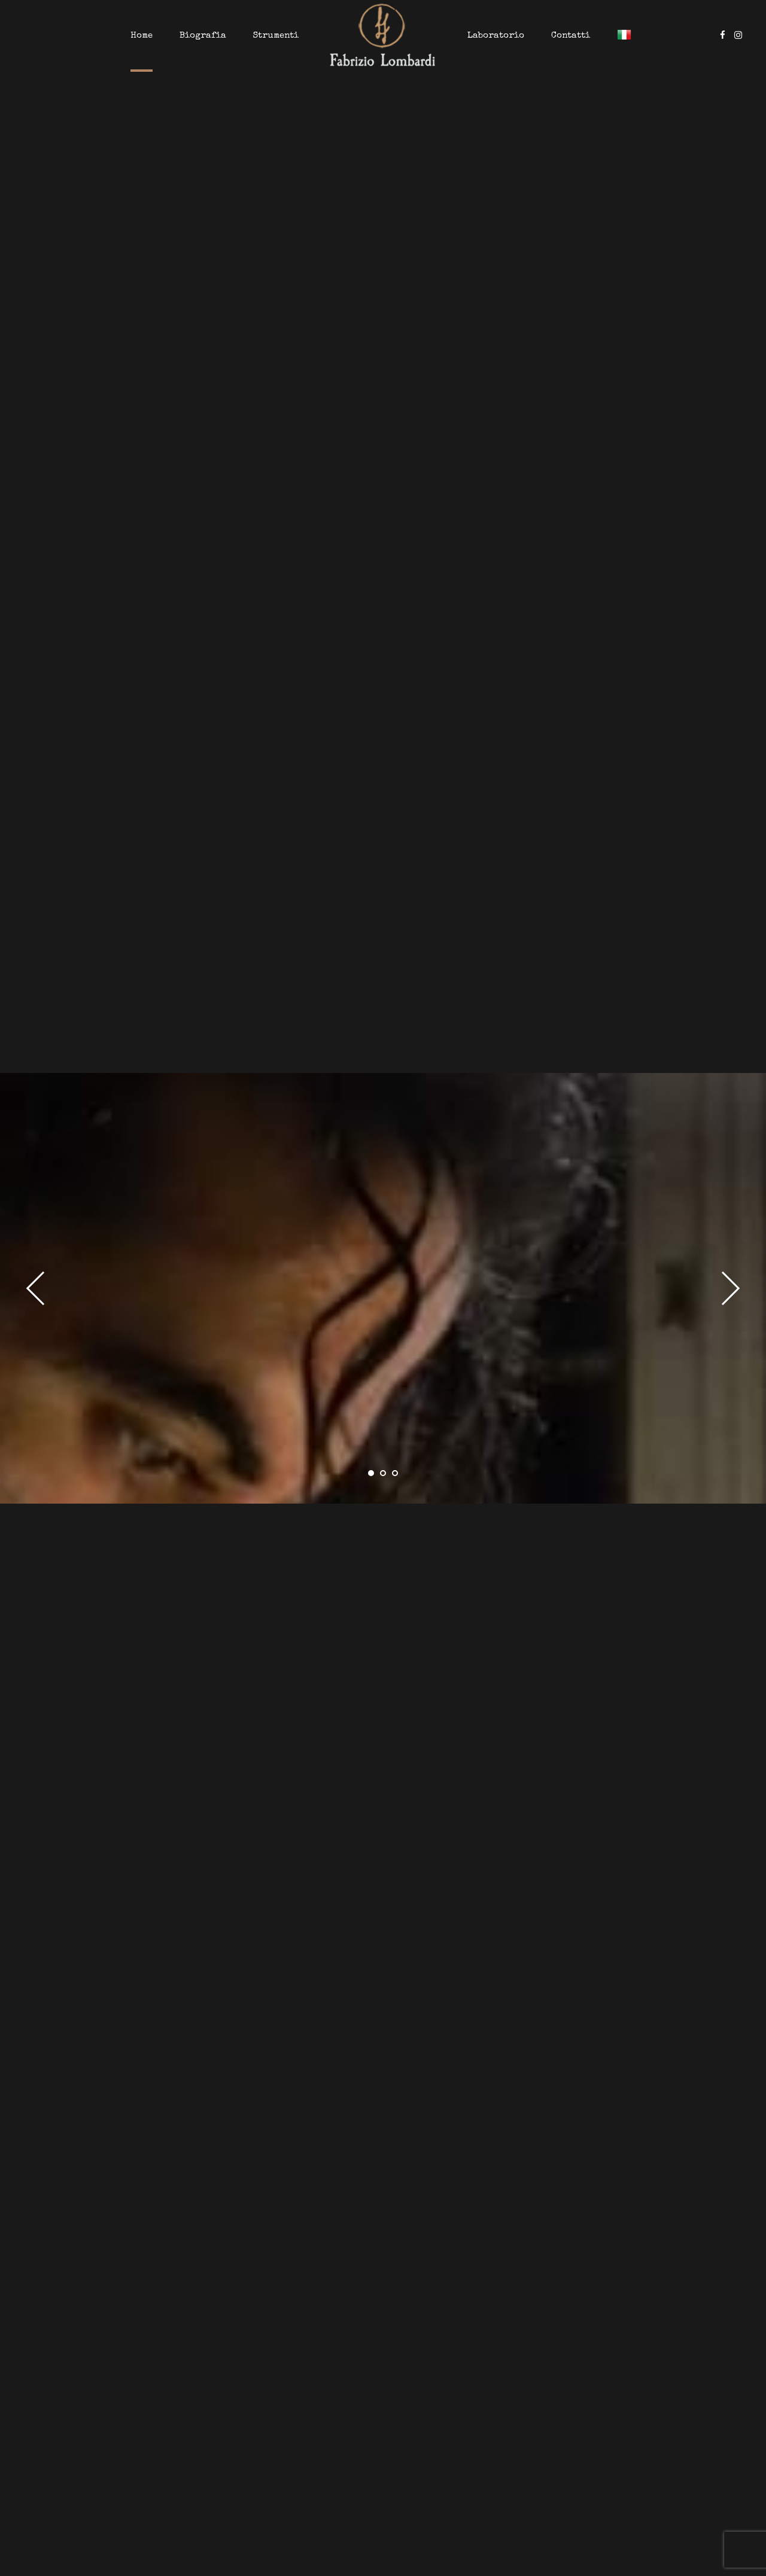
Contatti (570, 35)
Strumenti (276, 35)
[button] (43, 1288)
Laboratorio (495, 35)
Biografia (203, 35)
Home (141, 35)
